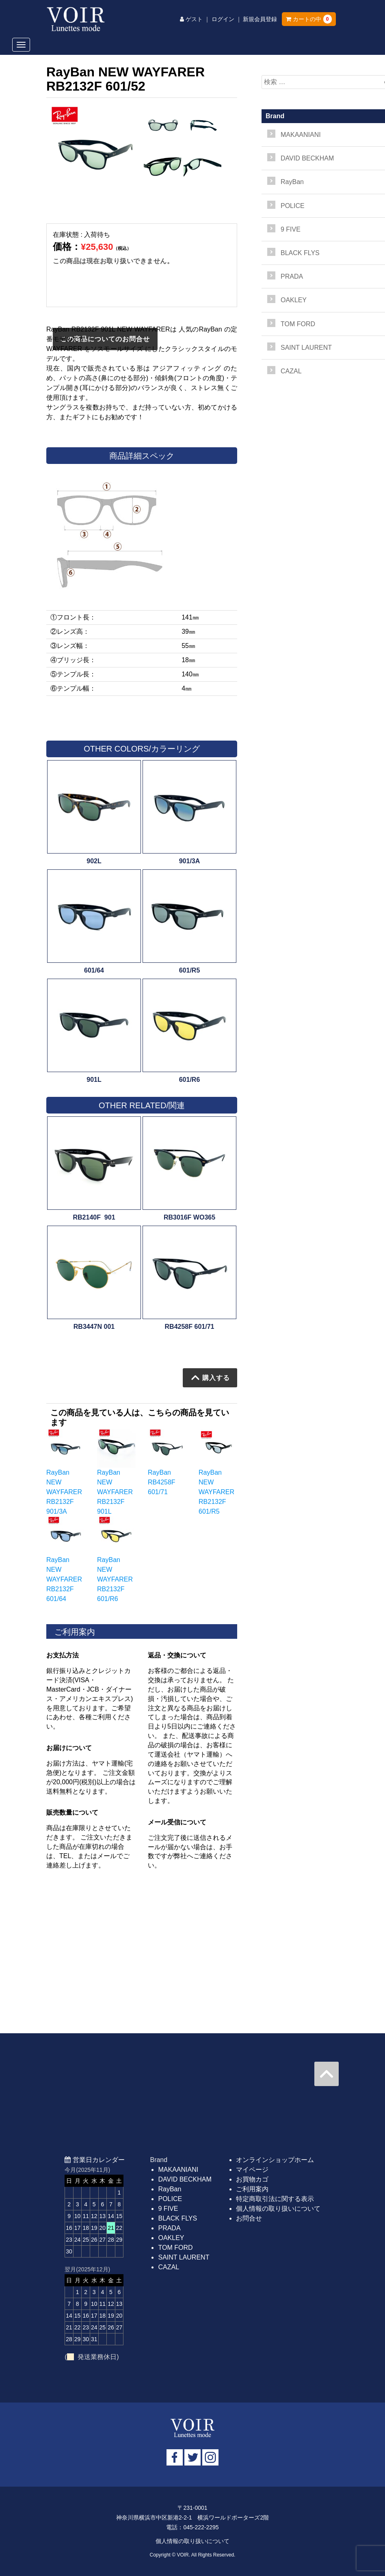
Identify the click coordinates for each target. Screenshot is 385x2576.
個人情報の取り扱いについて (278, 2208)
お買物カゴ (252, 2179)
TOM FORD (175, 2247)
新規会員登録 (260, 19)
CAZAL (168, 2267)
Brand (275, 116)
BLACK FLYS (177, 2218)
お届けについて (69, 1747)
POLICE (170, 2198)
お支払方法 (62, 1655)
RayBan (169, 2189)
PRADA (169, 2228)
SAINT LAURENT (183, 2257)
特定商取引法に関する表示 (275, 2198)
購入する (211, 1377)
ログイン (223, 19)
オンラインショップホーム (275, 2159)
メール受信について (177, 1822)
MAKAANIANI (178, 2169)
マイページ (252, 2169)
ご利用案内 (252, 2189)
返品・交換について (177, 1655)
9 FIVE (168, 2208)
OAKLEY (171, 2237)
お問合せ (249, 2218)
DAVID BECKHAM (184, 2179)
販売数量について (72, 1812)
